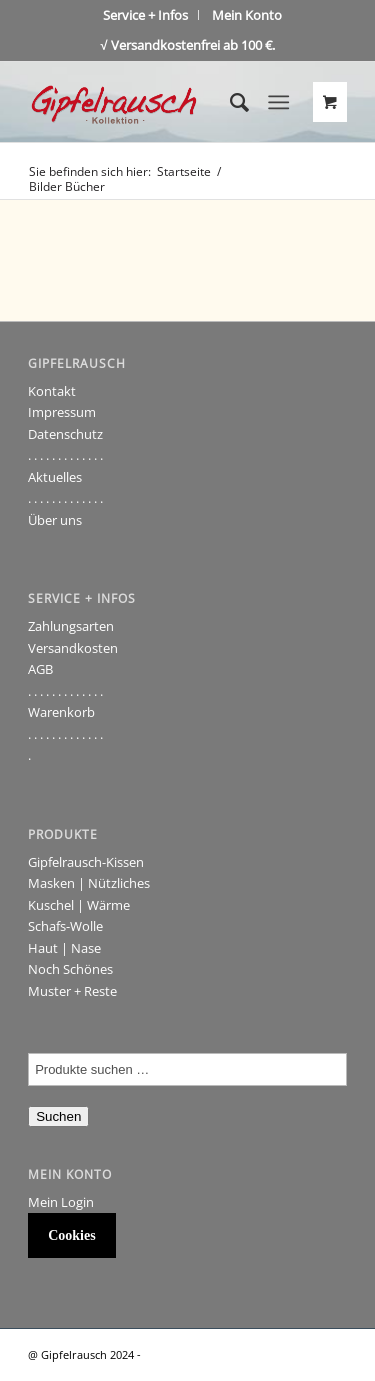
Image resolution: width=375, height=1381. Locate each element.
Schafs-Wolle (65, 926)
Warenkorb (61, 712)
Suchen (58, 1116)
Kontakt (52, 391)
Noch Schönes (70, 969)
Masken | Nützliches (89, 883)
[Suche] (229, 102)
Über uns (55, 520)
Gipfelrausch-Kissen (86, 862)
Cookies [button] (71, 1235)
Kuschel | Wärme (79, 905)
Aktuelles (55, 477)
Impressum (62, 412)
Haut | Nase (64, 948)
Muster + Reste (72, 991)
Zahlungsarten (71, 626)
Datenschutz (65, 434)
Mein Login (61, 1202)
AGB (40, 669)
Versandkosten (73, 648)
